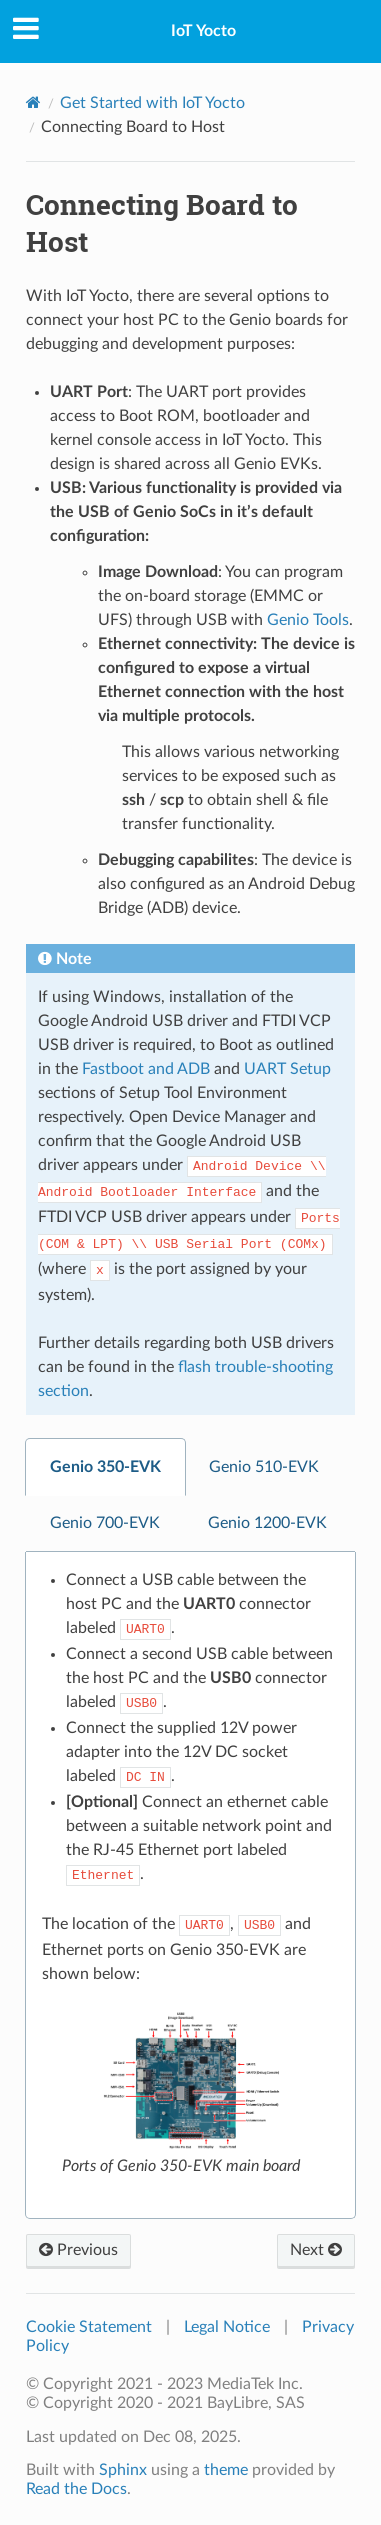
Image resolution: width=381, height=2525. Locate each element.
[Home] (33, 102)
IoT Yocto (203, 31)
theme (226, 2470)
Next (316, 2250)
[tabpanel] (190, 1885)
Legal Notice (227, 2327)
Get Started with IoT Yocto (152, 103)
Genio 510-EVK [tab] (264, 1467)
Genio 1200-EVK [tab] (267, 1523)
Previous (78, 2250)
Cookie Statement (89, 2327)
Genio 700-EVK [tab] (105, 1523)
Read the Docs (76, 2489)
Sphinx (123, 2470)
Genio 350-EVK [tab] (105, 1467)
